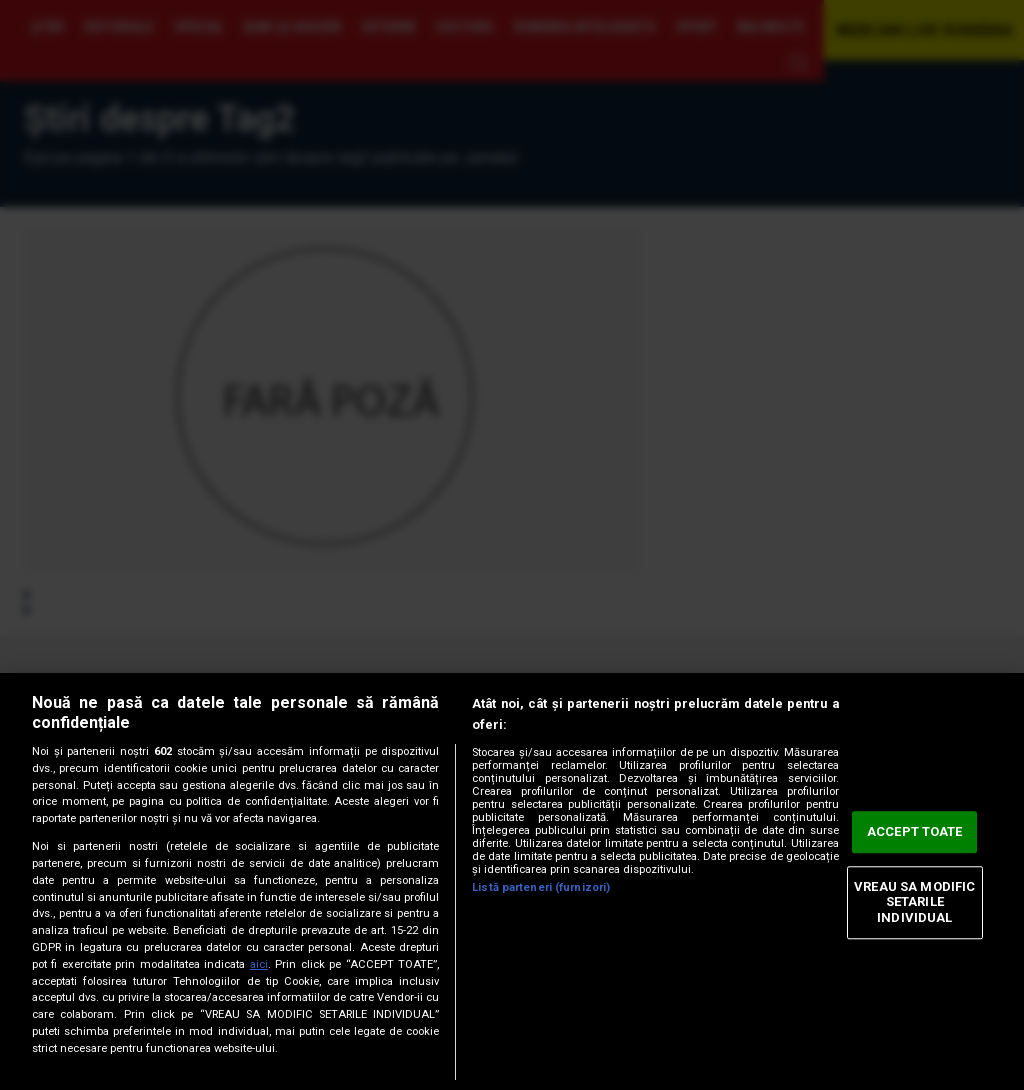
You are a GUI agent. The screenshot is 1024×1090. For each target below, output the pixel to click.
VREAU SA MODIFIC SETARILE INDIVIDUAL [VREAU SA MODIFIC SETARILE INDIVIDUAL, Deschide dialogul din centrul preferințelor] (914, 902)
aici (259, 964)
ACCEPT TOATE (915, 832)
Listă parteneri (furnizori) (541, 887)
